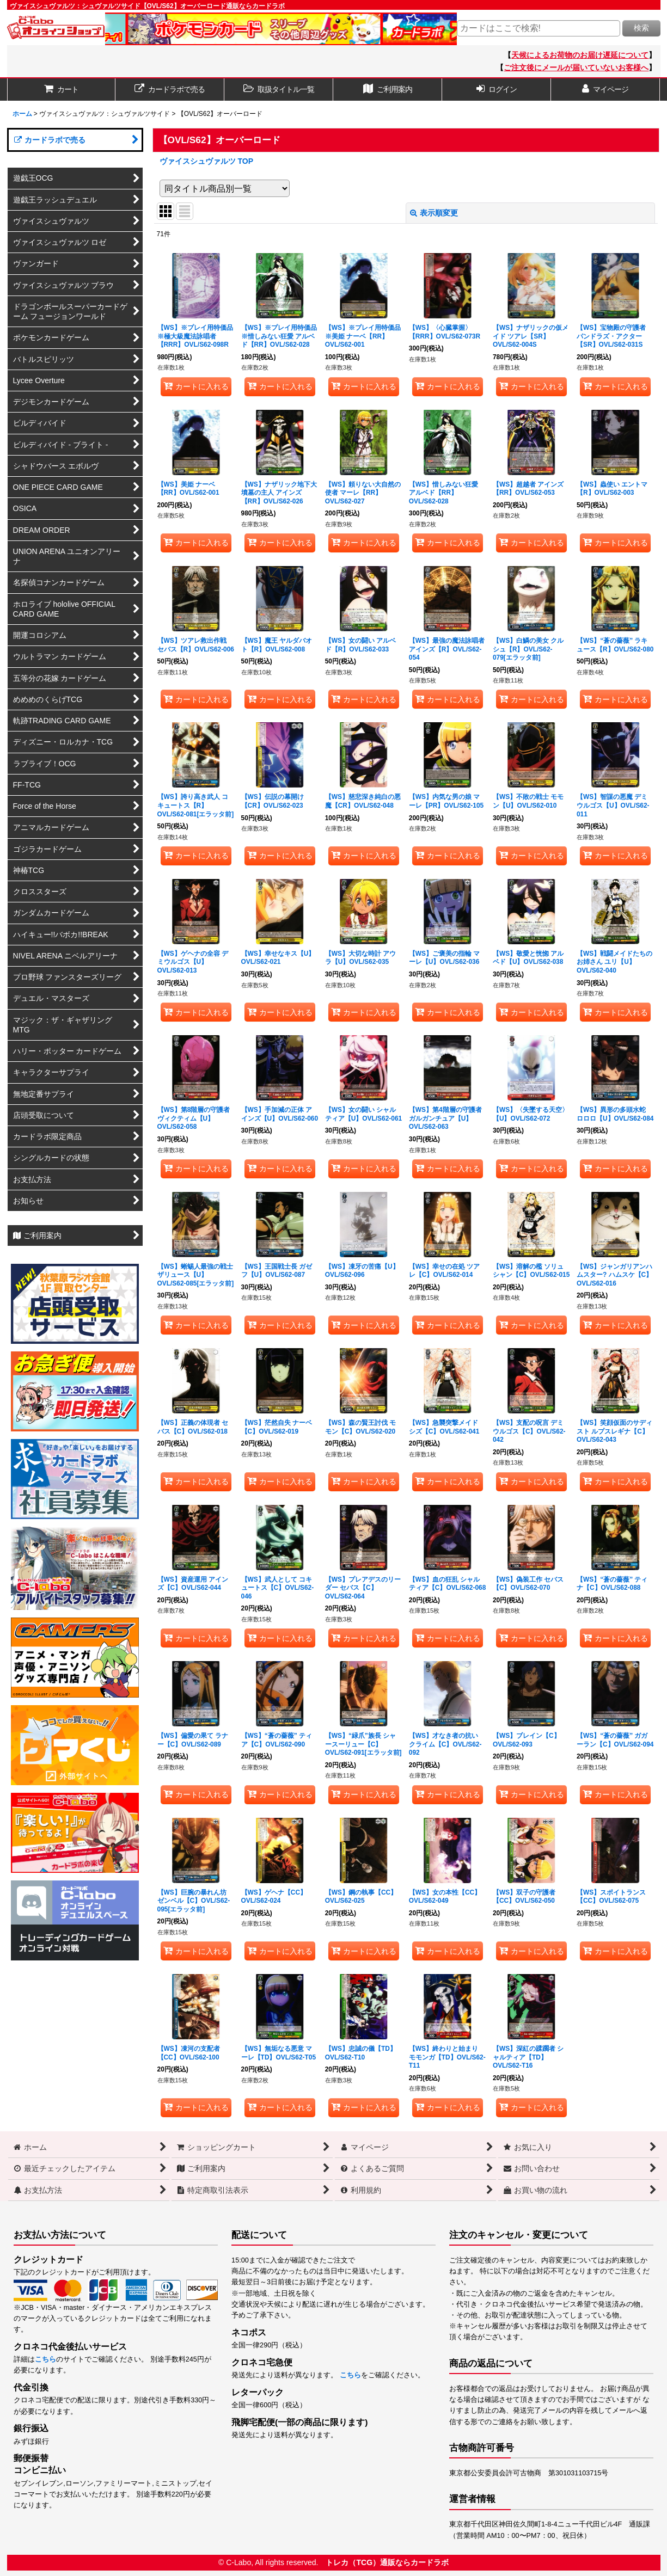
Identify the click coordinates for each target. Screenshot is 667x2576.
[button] (278, 89)
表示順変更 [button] (434, 212)
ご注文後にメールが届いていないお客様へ (576, 67)
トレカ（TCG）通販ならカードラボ (387, 2562)
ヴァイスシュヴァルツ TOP (207, 161)
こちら (45, 2359)
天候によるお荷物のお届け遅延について (579, 55)
